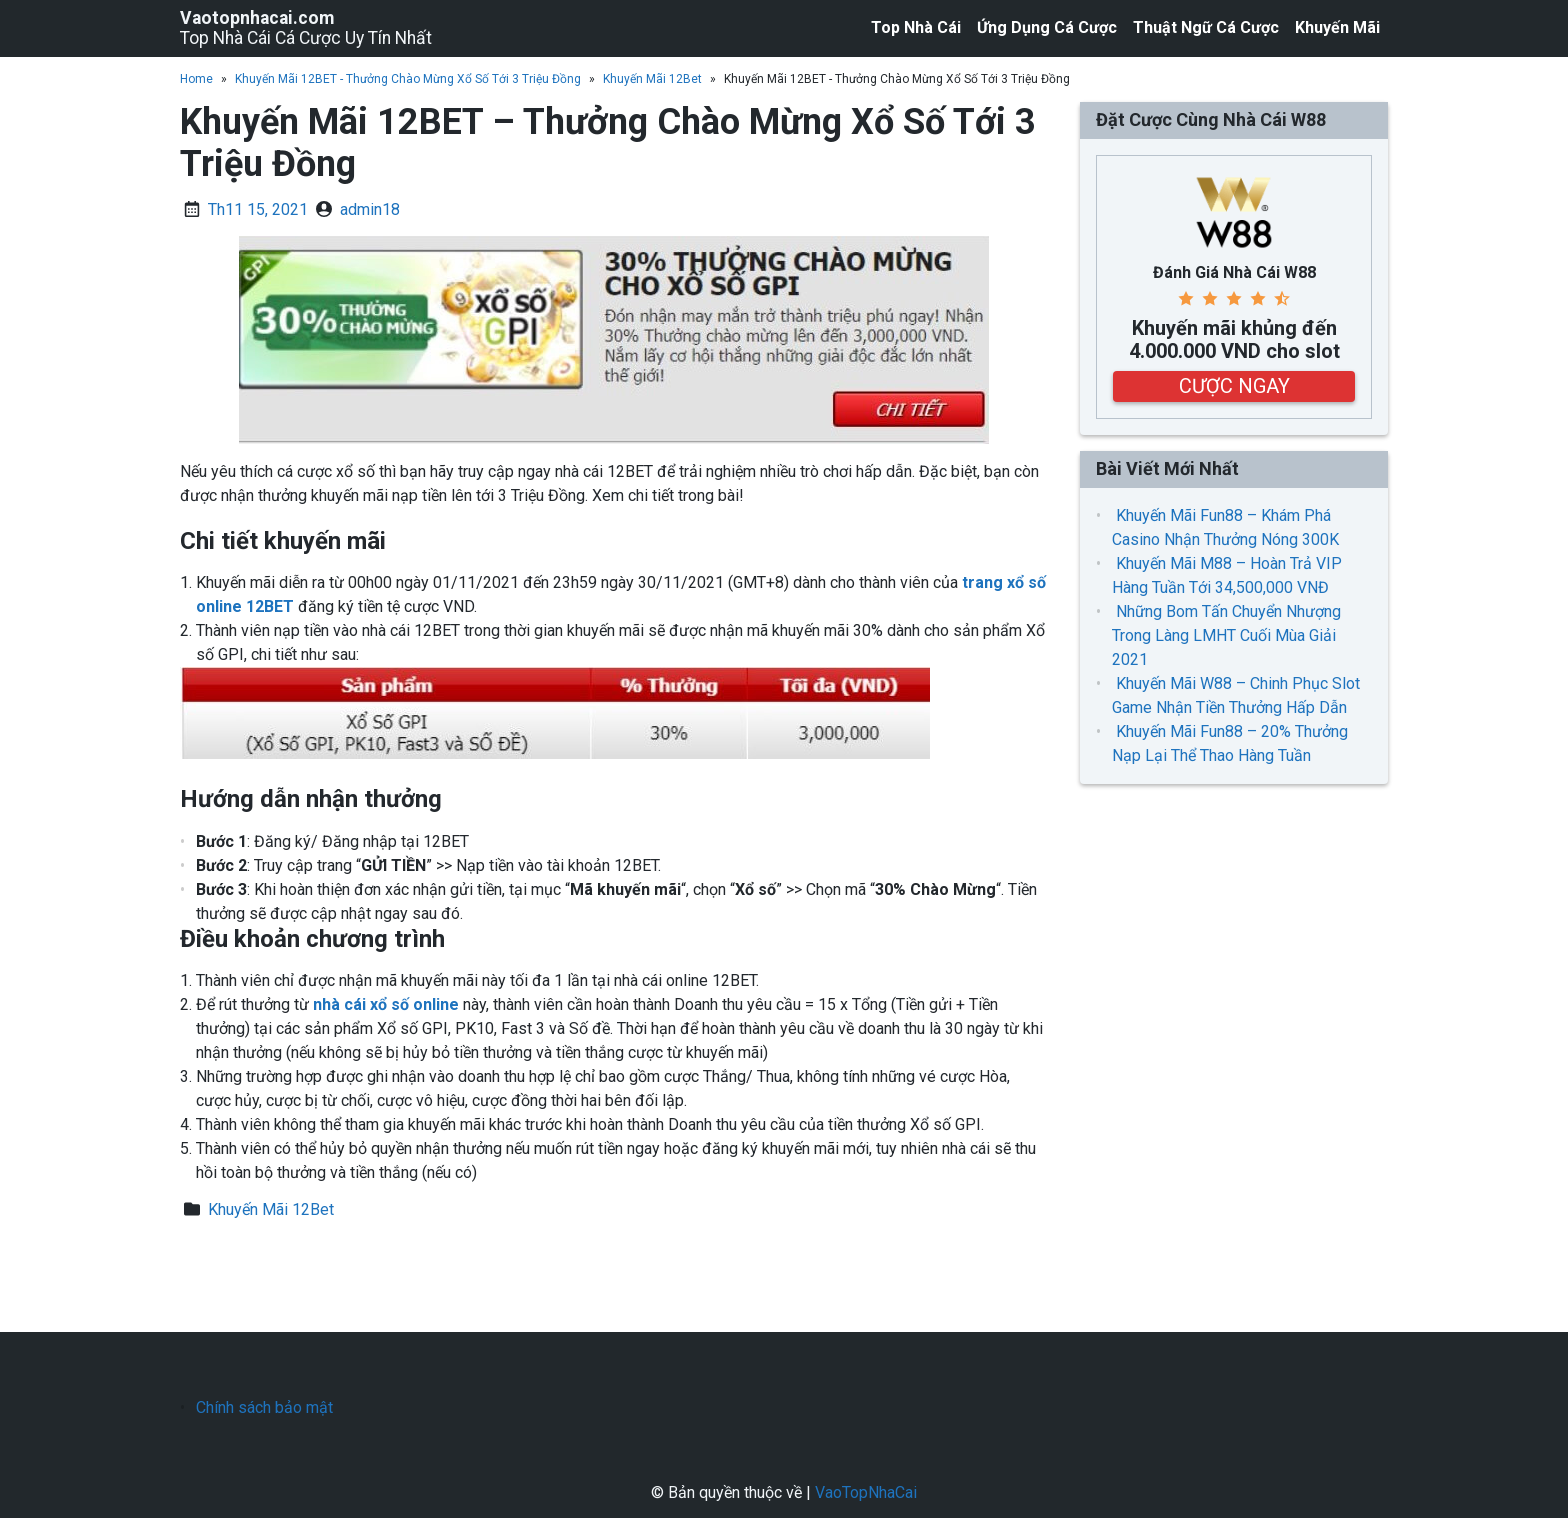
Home (196, 79)
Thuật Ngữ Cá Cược (1206, 27)
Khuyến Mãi (1337, 27)
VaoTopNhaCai (866, 1492)
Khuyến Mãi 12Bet (652, 79)
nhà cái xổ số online (386, 1004)
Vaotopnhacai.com (257, 18)
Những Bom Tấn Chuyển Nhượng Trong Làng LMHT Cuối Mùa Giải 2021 (1226, 635)
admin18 (370, 209)
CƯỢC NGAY (1234, 386)
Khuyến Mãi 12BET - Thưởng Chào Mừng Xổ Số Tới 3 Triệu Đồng (408, 79)
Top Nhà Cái (916, 27)
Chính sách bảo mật (264, 1407)
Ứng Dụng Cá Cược (1047, 27)
